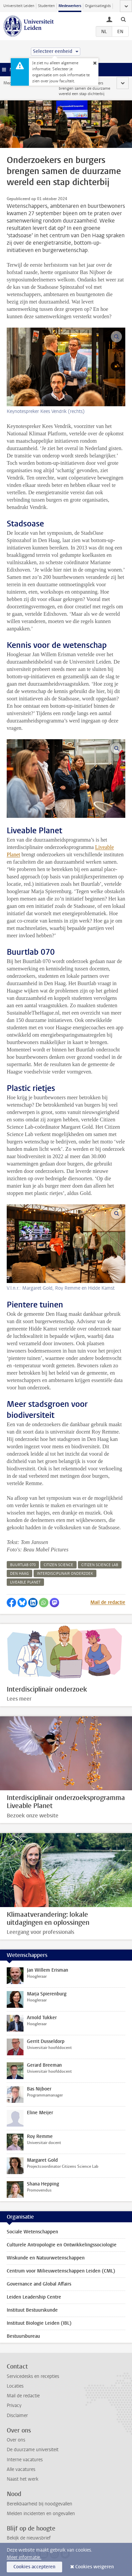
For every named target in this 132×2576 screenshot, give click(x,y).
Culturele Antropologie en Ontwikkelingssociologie (62, 2245)
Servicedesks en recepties (33, 2376)
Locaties (15, 2386)
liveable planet (25, 1582)
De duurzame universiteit (32, 2449)
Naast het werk (22, 2479)
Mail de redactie (107, 1602)
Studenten (46, 5)
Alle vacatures (21, 2469)
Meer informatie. (24, 2557)
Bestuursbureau (23, 2336)
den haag (19, 1573)
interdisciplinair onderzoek (65, 1573)
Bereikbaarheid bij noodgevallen (39, 2504)
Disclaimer (17, 2415)
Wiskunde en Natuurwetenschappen (46, 2258)
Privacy (14, 2405)
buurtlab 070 (23, 1564)
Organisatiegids (98, 5)
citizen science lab (99, 1564)
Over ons (16, 2440)
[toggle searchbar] (123, 19)
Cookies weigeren (94, 2567)
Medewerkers (69, 5)
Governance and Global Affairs (39, 2284)
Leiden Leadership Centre (34, 2297)
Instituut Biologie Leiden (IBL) (39, 2323)
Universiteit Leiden (18, 5)
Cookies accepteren (34, 2567)
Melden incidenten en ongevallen (41, 2513)
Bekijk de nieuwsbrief (29, 2538)
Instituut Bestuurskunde (32, 2310)
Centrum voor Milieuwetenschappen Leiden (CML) (61, 2271)
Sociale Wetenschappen (32, 2232)
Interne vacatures (25, 2460)
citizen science (58, 1564)
